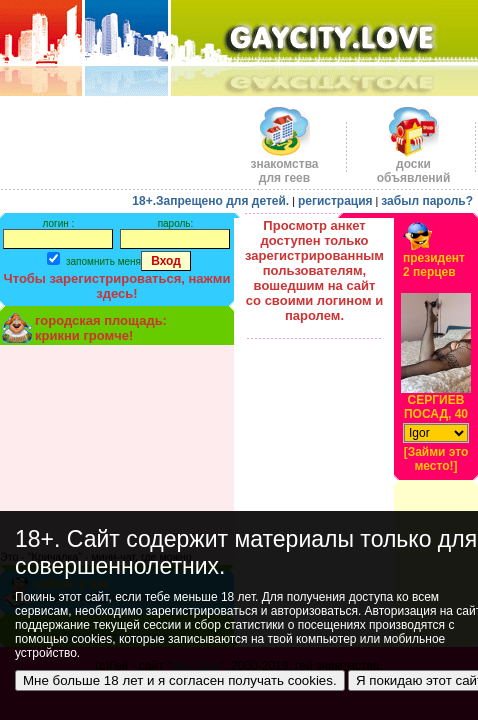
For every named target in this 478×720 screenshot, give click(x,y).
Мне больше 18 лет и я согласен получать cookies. (180, 680)
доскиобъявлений (414, 165)
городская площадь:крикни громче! (101, 328)
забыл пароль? (427, 201)
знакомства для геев (284, 165)
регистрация (335, 201)
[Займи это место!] (436, 459)
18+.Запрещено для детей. (210, 201)
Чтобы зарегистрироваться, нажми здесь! (117, 286)
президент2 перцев (434, 265)
